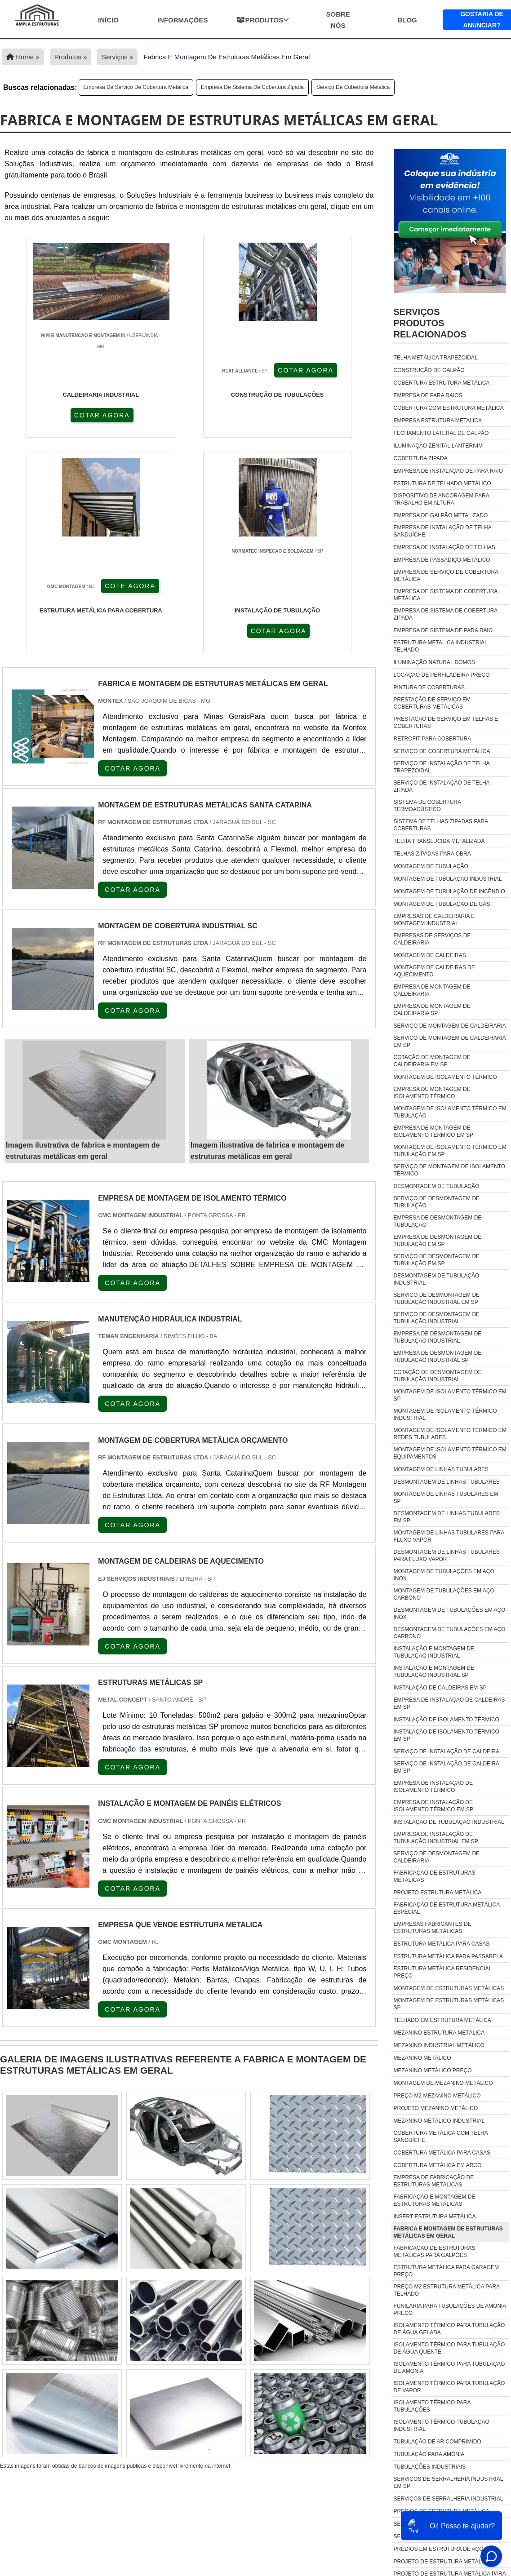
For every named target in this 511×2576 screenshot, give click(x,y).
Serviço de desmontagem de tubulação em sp (437, 1260)
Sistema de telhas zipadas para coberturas (441, 825)
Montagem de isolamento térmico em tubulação (450, 1112)
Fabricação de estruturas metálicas (434, 1876)
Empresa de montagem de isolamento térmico (432, 1093)
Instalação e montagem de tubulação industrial (434, 1652)
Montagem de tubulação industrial (448, 879)
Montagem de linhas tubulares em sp (446, 1497)
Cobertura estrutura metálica (442, 383)
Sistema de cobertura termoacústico (427, 805)
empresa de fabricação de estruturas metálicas (434, 2181)
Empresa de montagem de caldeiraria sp (432, 1009)
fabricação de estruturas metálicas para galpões (434, 2251)
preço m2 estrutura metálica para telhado (447, 2290)
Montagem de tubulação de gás (442, 904)
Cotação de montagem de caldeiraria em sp (432, 1061)
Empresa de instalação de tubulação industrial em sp (436, 1837)
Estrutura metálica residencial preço (443, 1972)
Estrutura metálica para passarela (448, 1956)
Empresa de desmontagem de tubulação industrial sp (438, 1356)
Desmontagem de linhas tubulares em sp (447, 1517)
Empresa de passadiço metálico (442, 560)
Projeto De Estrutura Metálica (442, 2561)
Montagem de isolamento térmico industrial (445, 1414)
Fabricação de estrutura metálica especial (447, 1908)
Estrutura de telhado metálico (442, 483)
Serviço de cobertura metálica (353, 87)
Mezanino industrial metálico (439, 2045)
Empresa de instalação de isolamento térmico (433, 1786)
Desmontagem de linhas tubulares (447, 1482)
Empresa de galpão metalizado (441, 515)
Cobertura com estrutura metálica (449, 408)
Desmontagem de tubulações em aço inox (450, 1613)
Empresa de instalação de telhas (444, 547)
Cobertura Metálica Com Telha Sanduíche (441, 2136)
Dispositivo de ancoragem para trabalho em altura (441, 499)
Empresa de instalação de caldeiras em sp (449, 1703)
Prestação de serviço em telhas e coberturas (446, 722)
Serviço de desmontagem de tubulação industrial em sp (437, 1298)
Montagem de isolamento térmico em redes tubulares (450, 1434)
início (108, 20)
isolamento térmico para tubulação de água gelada (449, 2329)
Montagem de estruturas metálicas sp (449, 2004)
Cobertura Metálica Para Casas (442, 2153)
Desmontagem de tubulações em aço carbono (450, 1633)
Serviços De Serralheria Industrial (448, 2499)
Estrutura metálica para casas (442, 1944)
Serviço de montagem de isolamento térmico (450, 1170)
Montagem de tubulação (431, 866)
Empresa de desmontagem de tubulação (438, 1221)
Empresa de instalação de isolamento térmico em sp (434, 1806)
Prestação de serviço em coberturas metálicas (432, 703)
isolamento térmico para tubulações (432, 2406)
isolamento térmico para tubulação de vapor (449, 2387)
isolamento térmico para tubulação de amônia (449, 2367)
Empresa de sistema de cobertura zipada (252, 87)
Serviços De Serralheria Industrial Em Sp (448, 2482)
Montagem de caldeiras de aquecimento (434, 971)
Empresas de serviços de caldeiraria (432, 939)
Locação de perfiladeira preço (442, 675)
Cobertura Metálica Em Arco (438, 2165)
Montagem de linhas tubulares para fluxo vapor (449, 1536)
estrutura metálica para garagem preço (446, 2271)
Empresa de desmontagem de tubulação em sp (438, 1240)
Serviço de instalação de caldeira (447, 1751)
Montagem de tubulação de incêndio (449, 891)
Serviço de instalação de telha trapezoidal (441, 767)
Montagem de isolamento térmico (445, 1077)
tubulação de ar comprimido (437, 2442)
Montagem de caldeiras (430, 955)
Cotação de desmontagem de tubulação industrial (438, 1376)
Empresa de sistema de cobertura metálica (446, 595)
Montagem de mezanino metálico (443, 2083)
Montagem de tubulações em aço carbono (444, 1594)
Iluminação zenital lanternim (438, 446)
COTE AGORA (237, 414)
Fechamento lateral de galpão (441, 433)
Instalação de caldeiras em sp (440, 1688)
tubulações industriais (430, 2467)
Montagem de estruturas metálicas (449, 1988)
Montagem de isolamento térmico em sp (450, 1395)
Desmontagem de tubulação (437, 1186)
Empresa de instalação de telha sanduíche (443, 531)
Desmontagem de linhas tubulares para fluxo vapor (447, 1555)
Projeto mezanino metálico (436, 2108)
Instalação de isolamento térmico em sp (446, 1735)
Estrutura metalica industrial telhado (441, 646)
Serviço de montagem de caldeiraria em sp (450, 1041)
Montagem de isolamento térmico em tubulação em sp (450, 1150)
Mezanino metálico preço (433, 2070)
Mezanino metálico (422, 2058)
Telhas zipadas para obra (432, 854)
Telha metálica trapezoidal (436, 358)
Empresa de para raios (428, 395)
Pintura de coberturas (429, 687)
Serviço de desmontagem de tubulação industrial (437, 1318)
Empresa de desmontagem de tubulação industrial (438, 1337)
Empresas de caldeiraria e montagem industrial (434, 920)
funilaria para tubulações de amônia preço (450, 2309)
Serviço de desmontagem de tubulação (437, 1202)
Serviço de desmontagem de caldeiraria (437, 1857)
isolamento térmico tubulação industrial (441, 2425)
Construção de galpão (429, 370)
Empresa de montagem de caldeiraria (432, 990)
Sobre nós (338, 19)
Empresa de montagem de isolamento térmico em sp (434, 1131)
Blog (407, 20)
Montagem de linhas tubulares (441, 1469)
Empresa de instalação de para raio (448, 471)
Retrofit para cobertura (432, 739)
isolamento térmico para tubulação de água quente (449, 2348)
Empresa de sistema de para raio (443, 630)
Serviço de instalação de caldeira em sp (446, 1767)
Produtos (262, 20)
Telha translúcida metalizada (439, 841)
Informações (182, 20)
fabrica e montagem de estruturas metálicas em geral (448, 2232)
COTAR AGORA (48, 414)
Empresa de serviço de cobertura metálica (136, 87)
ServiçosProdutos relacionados (430, 323)
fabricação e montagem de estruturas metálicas (434, 2200)
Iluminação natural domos (434, 662)
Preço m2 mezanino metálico (437, 2096)
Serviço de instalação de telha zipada (441, 786)
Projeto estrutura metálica (438, 1892)
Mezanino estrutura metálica (439, 2033)
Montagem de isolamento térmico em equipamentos (450, 1453)
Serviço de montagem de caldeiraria (450, 1026)
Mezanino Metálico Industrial (439, 2121)
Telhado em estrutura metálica (442, 2020)
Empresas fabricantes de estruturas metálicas (432, 1927)
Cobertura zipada (421, 458)
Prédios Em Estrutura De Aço (439, 2549)
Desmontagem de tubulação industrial (437, 1279)
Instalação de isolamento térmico (446, 1719)
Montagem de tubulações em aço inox (444, 1575)
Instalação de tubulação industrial (449, 1822)
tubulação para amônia (429, 2454)
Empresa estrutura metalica (438, 420)
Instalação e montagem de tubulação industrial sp (434, 1671)
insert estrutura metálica (435, 2216)
